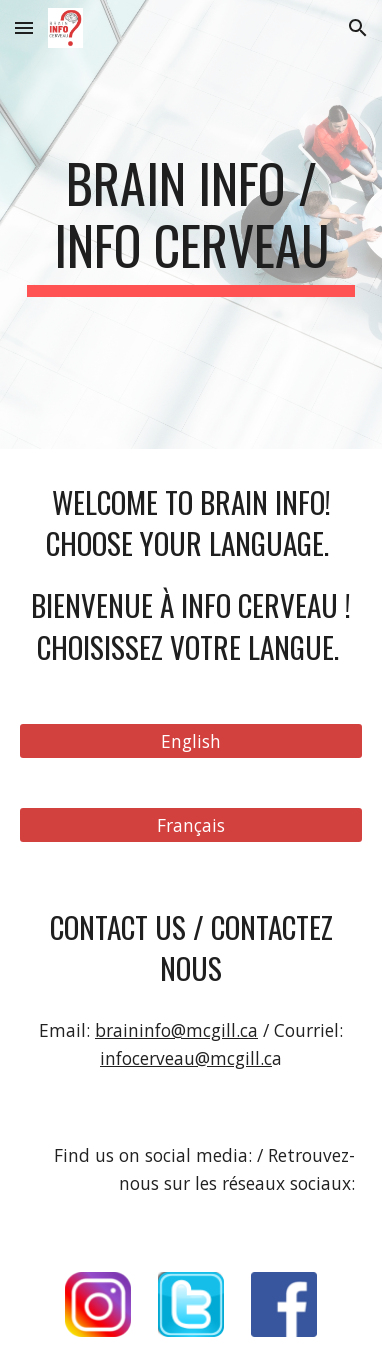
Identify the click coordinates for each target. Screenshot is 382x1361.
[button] (24, 27)
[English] (191, 741)
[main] (191, 224)
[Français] (191, 825)
